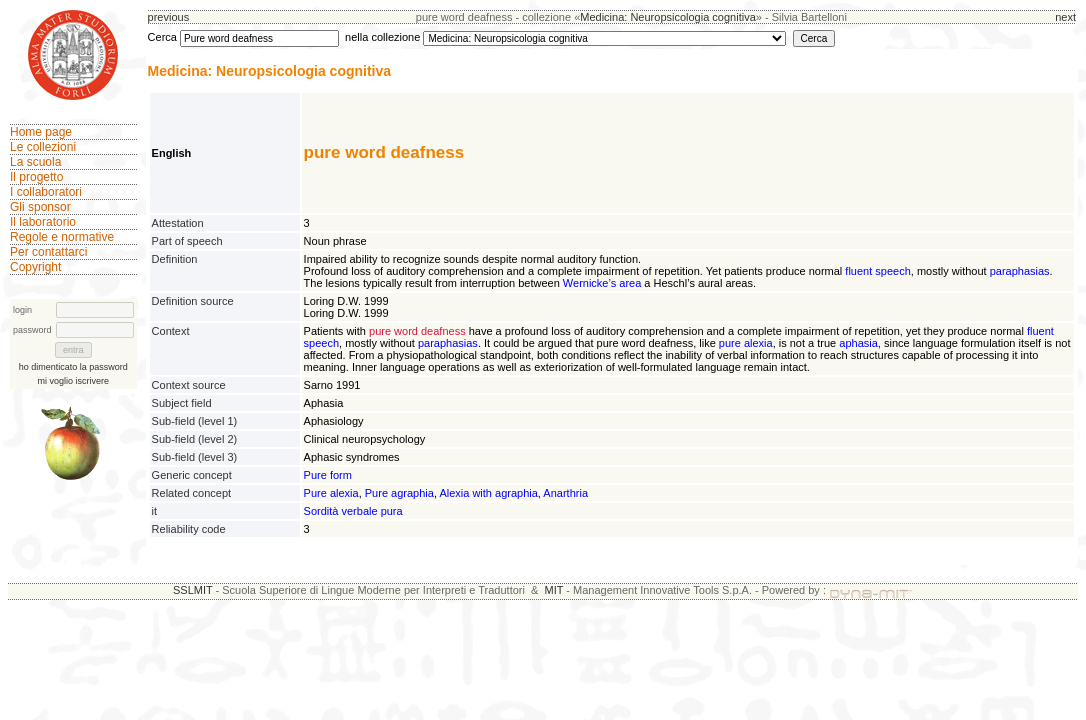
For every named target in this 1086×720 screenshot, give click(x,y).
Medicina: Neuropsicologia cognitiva (667, 17)
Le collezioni (43, 147)
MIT (554, 590)
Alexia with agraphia (488, 493)
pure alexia (746, 343)
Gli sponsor (40, 207)
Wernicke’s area (602, 283)
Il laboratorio (43, 222)
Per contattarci (48, 252)
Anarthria (565, 493)
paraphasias (1020, 271)
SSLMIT (193, 590)
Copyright (35, 267)
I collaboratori (46, 192)
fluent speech (877, 271)
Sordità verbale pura (353, 511)
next (1065, 17)
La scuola (35, 162)
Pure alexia (331, 493)
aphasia (858, 343)
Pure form (328, 475)
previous (169, 17)
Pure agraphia (399, 493)
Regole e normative (62, 237)
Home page (41, 132)
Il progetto (36, 177)
